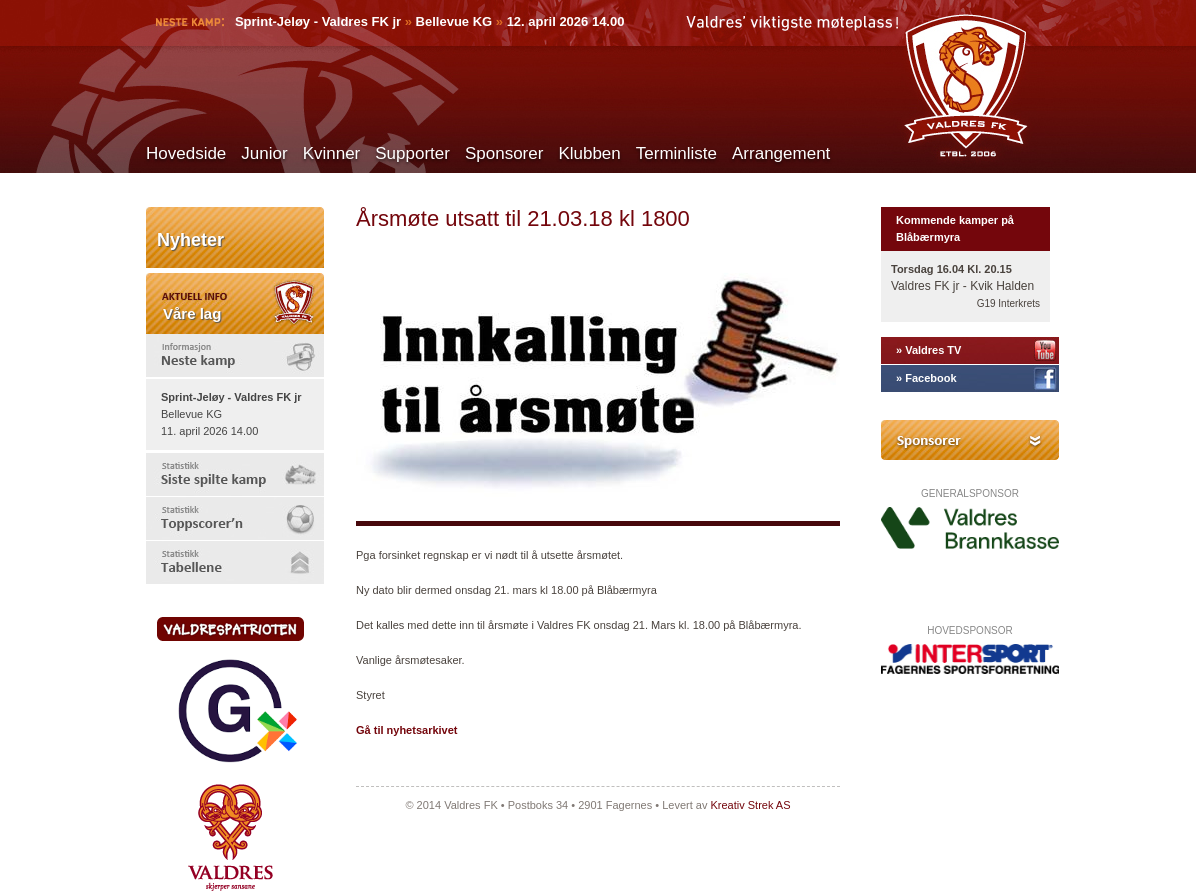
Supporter (412, 153)
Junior (264, 153)
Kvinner (332, 153)
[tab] (235, 355)
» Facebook (926, 378)
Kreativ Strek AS (750, 805)
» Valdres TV (928, 350)
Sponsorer (504, 153)
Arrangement (781, 153)
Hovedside (186, 153)
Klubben (589, 153)
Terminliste (676, 153)
